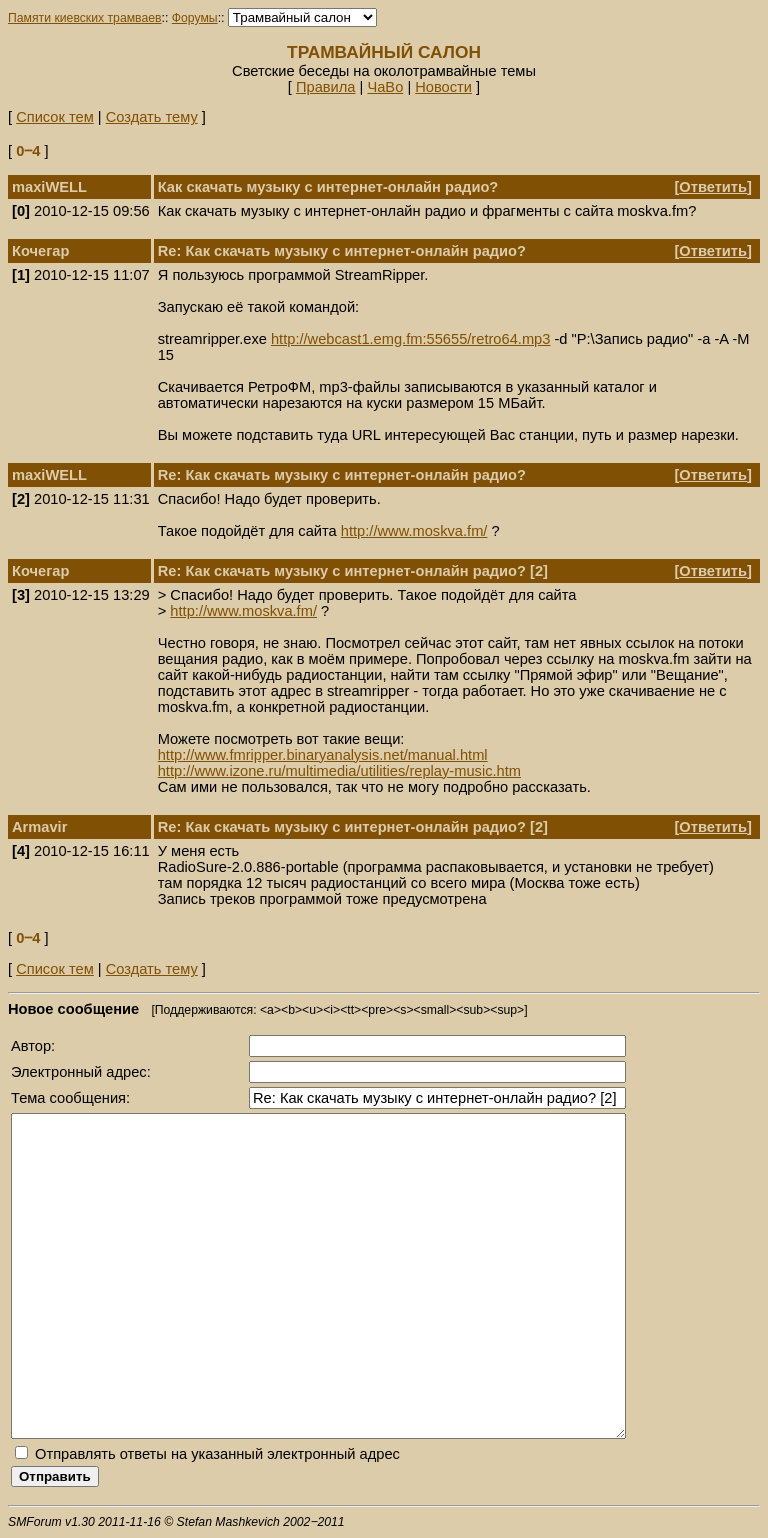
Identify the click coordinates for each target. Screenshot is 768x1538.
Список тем (55, 117)
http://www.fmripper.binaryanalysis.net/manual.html (323, 755)
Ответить (713, 187)
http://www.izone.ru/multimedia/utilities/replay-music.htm (339, 771)
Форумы (195, 18)
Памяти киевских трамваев (85, 18)
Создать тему (152, 117)
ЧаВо (385, 87)
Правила (326, 87)
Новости (443, 87)
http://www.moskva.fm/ (414, 531)
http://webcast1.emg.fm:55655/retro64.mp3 (410, 339)
